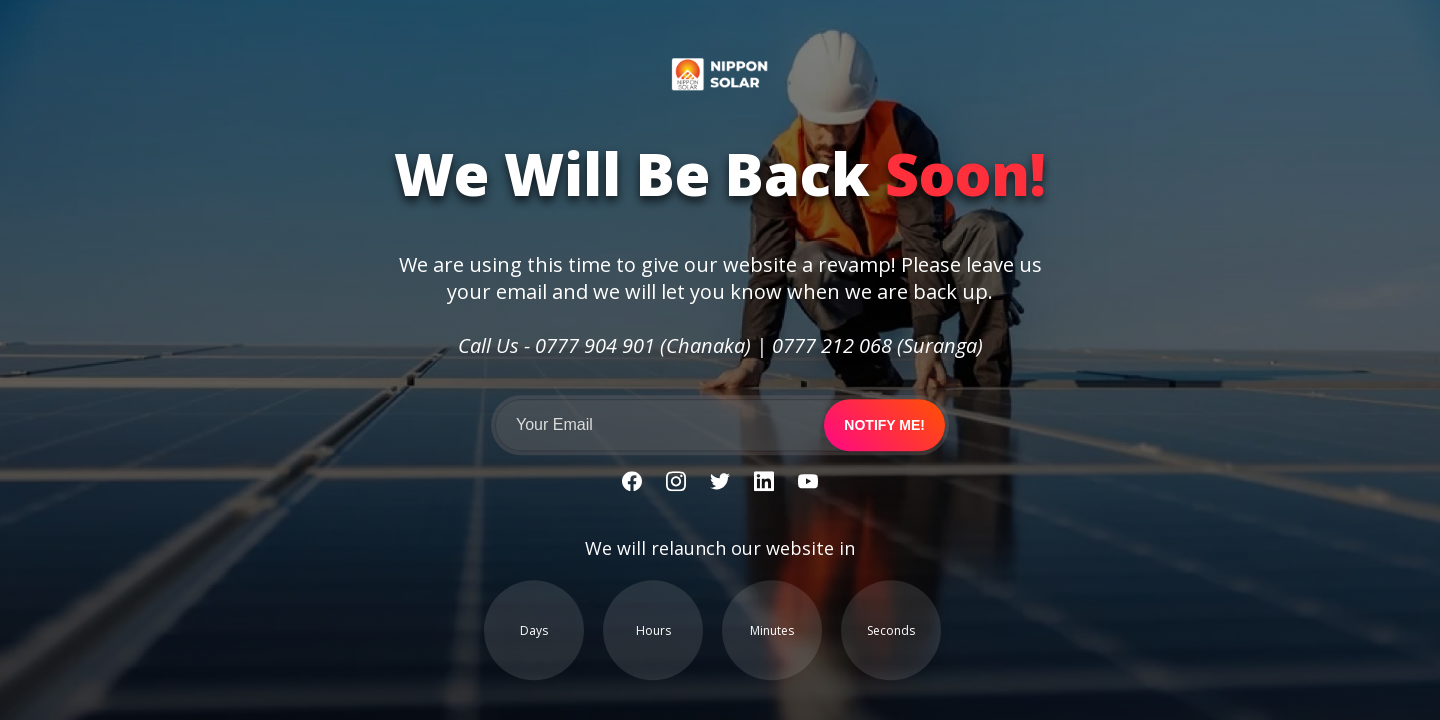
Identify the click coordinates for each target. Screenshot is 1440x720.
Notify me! (884, 426)
